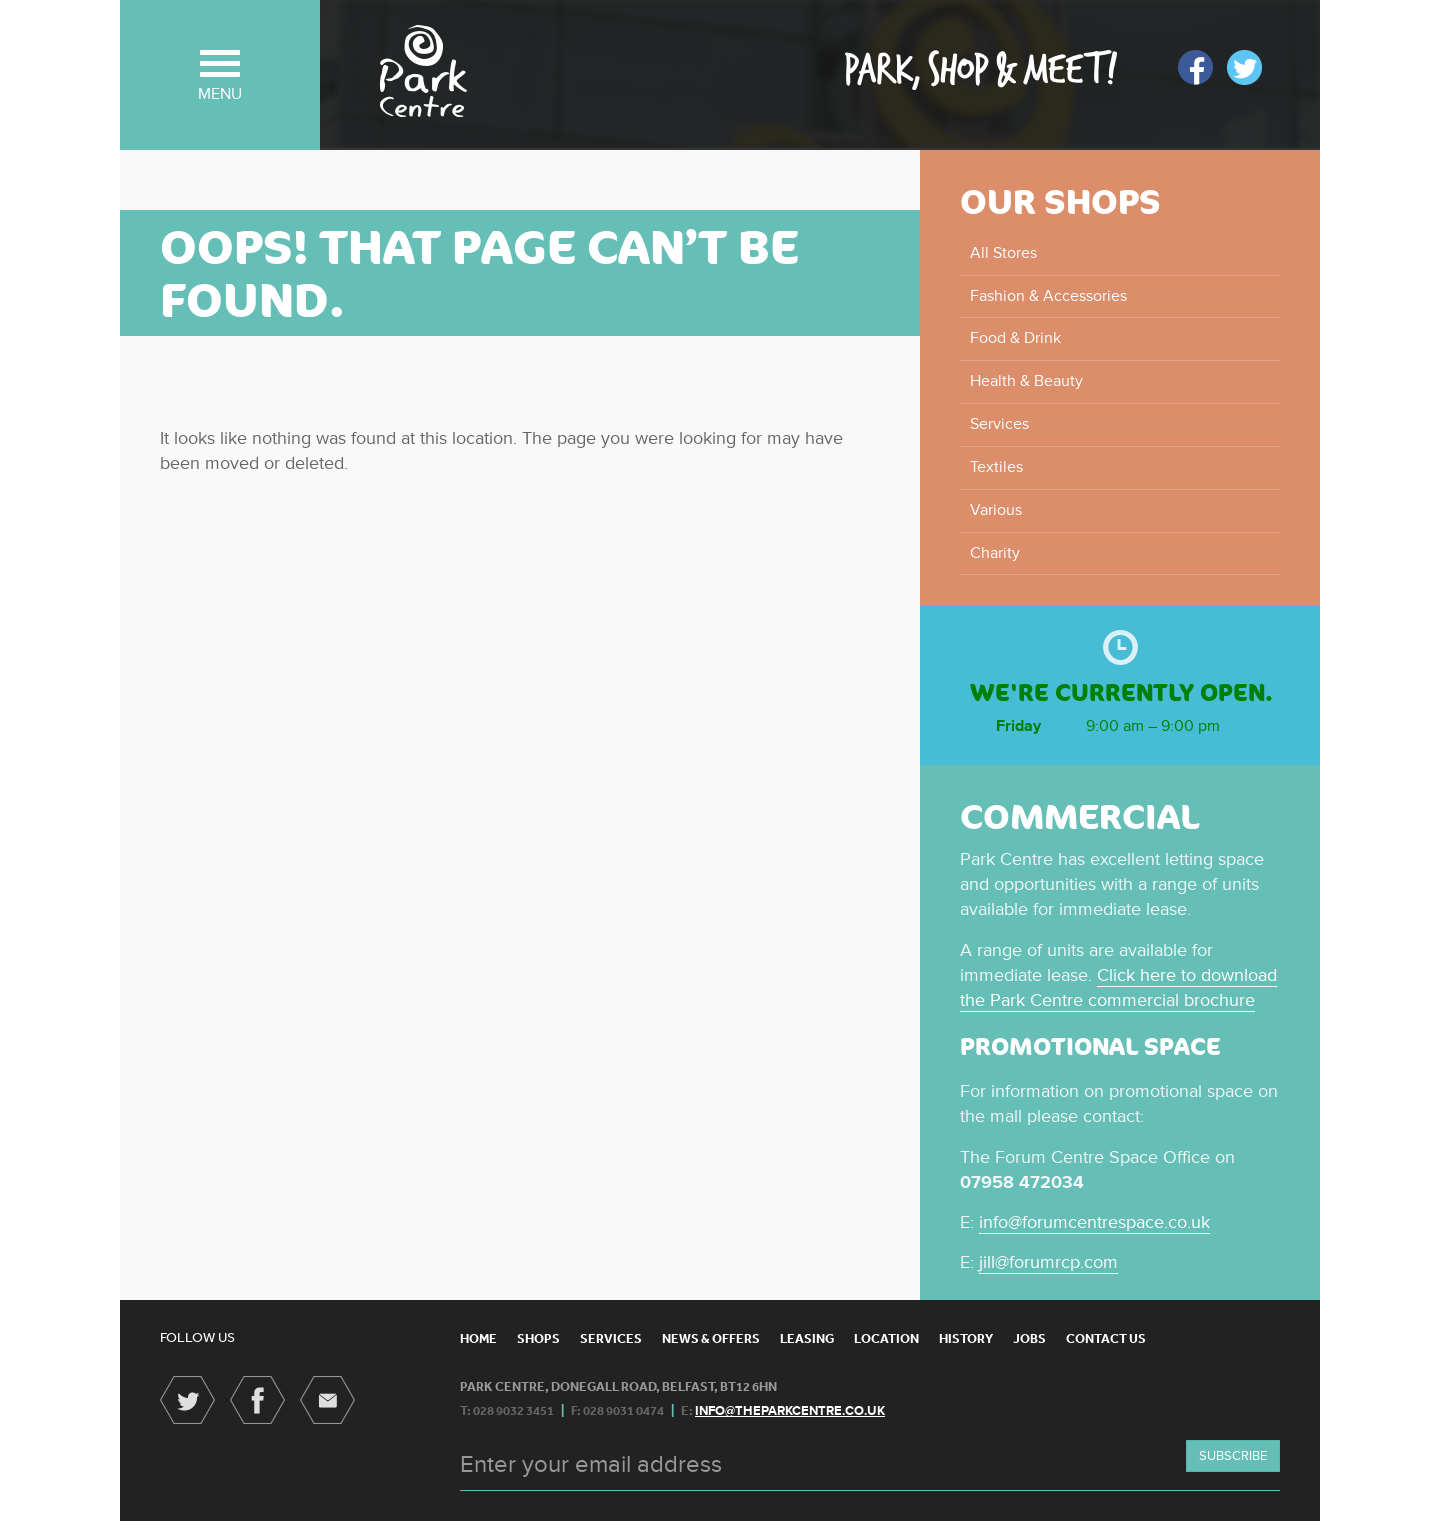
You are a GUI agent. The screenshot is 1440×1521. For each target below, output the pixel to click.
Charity (995, 553)
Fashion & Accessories (1048, 296)
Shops (538, 1338)
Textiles (996, 467)
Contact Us (1106, 1338)
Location (886, 1338)
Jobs (1029, 1338)
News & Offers (711, 1338)
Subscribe (1233, 1456)
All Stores (1003, 253)
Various (996, 510)
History (966, 1338)
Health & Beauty (1026, 381)
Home (478, 1338)
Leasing (807, 1338)
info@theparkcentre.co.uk (790, 1411)
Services (999, 424)
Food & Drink (1015, 338)
